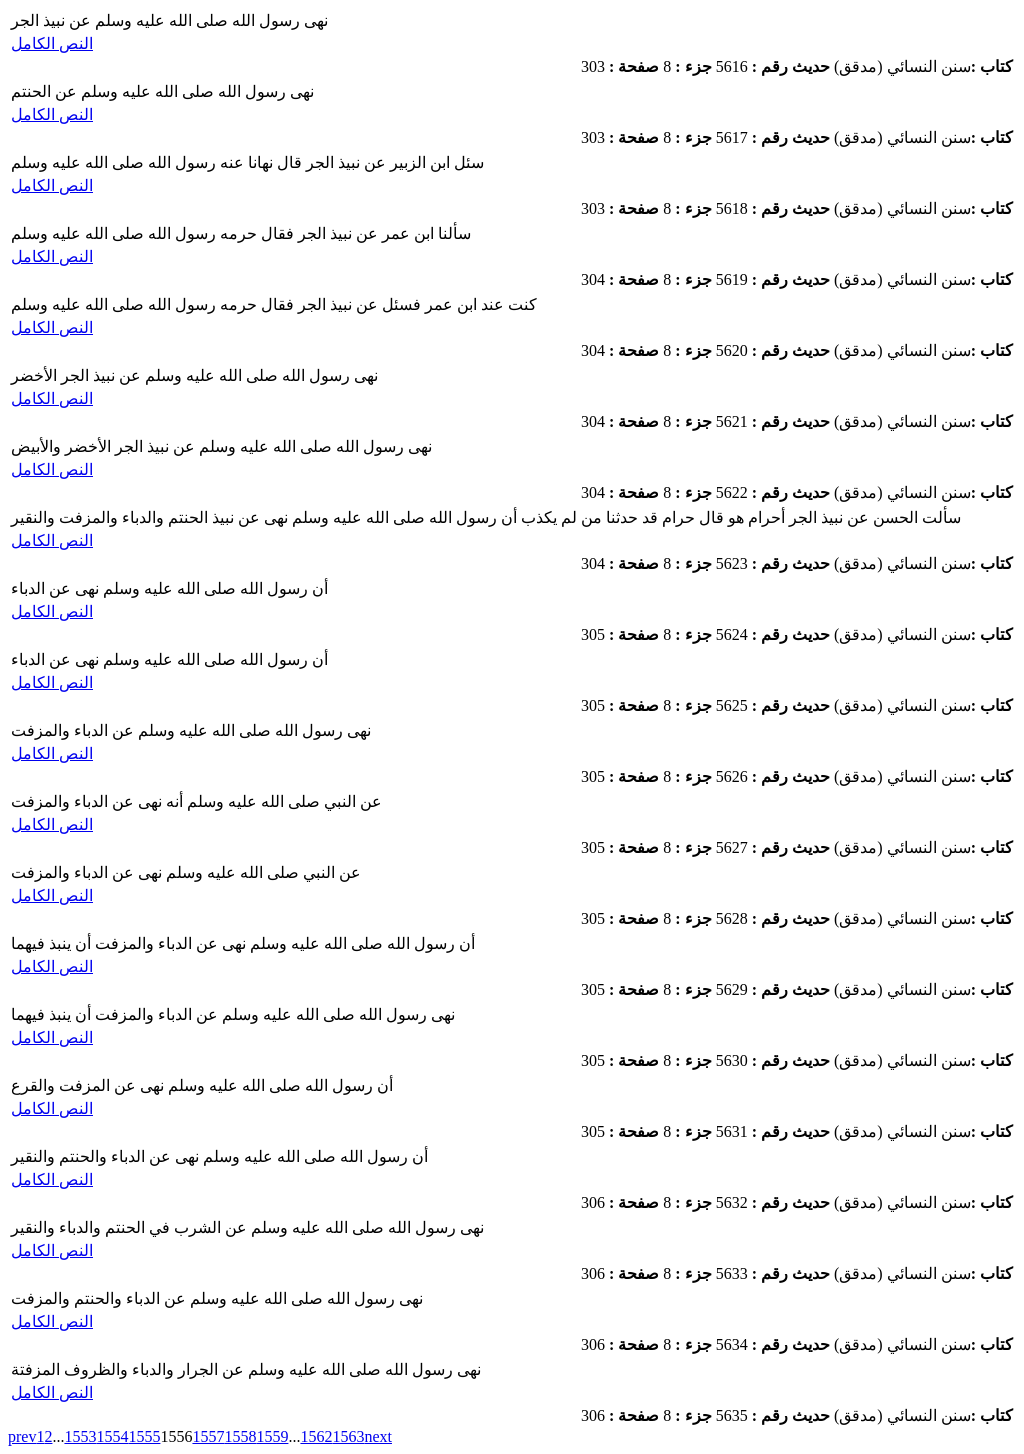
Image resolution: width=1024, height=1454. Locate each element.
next (378, 1436)
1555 (144, 1436)
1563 (348, 1436)
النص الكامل (52, 43)
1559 (272, 1436)
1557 (208, 1436)
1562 (316, 1436)
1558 (240, 1436)
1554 (112, 1436)
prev (22, 1436)
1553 (80, 1436)
